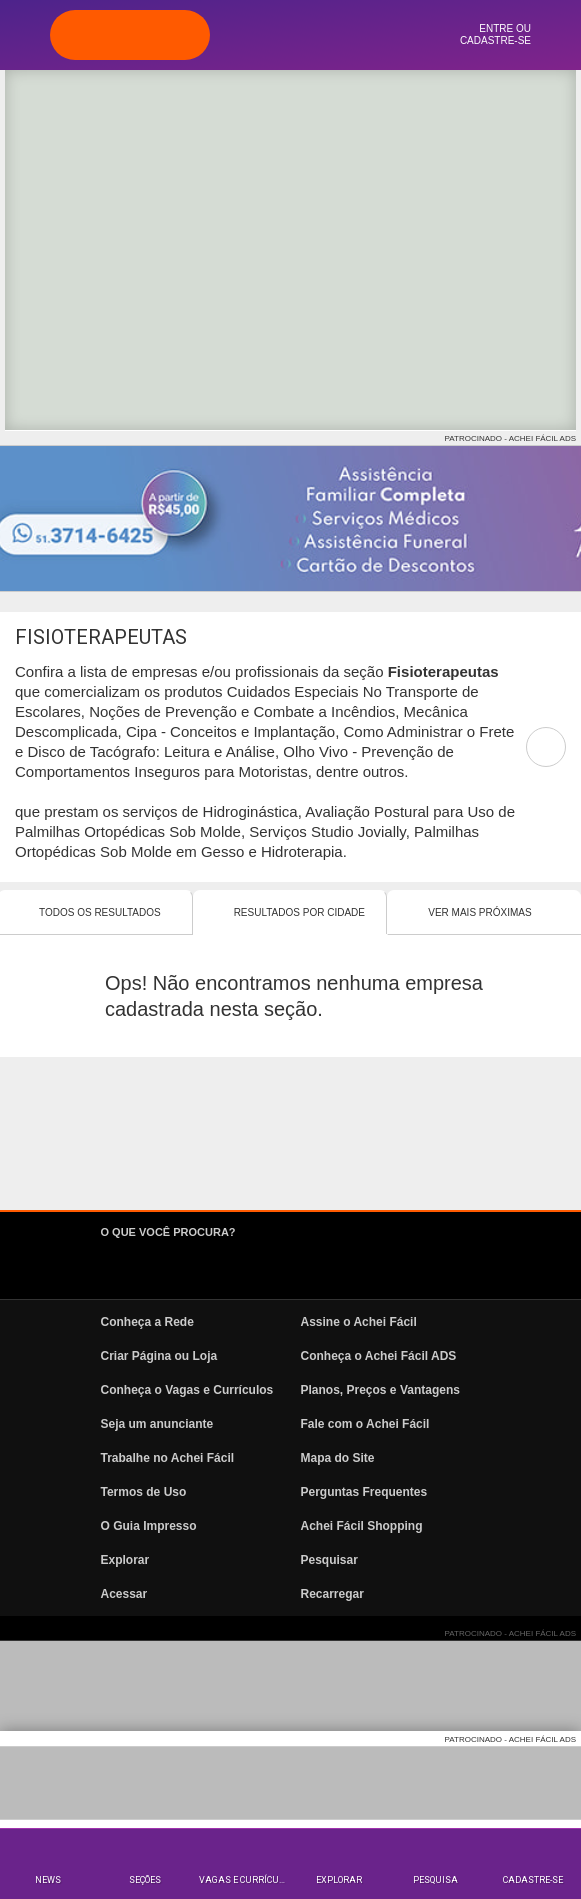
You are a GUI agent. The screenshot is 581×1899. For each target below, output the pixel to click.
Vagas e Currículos (245, 1880)
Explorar (339, 1880)
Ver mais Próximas (479, 912)
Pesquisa (435, 1880)
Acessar (124, 1594)
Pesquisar (329, 1560)
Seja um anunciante (157, 1424)
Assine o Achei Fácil (359, 1322)
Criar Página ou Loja (159, 1356)
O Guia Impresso (149, 1526)
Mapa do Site (338, 1458)
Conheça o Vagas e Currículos (187, 1390)
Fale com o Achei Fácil (365, 1424)
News (48, 1880)
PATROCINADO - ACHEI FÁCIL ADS (510, 438)
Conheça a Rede (147, 1322)
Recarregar (332, 1594)
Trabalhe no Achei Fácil (168, 1458)
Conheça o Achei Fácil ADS (379, 1356)
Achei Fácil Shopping (362, 1526)
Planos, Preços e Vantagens (380, 1390)
